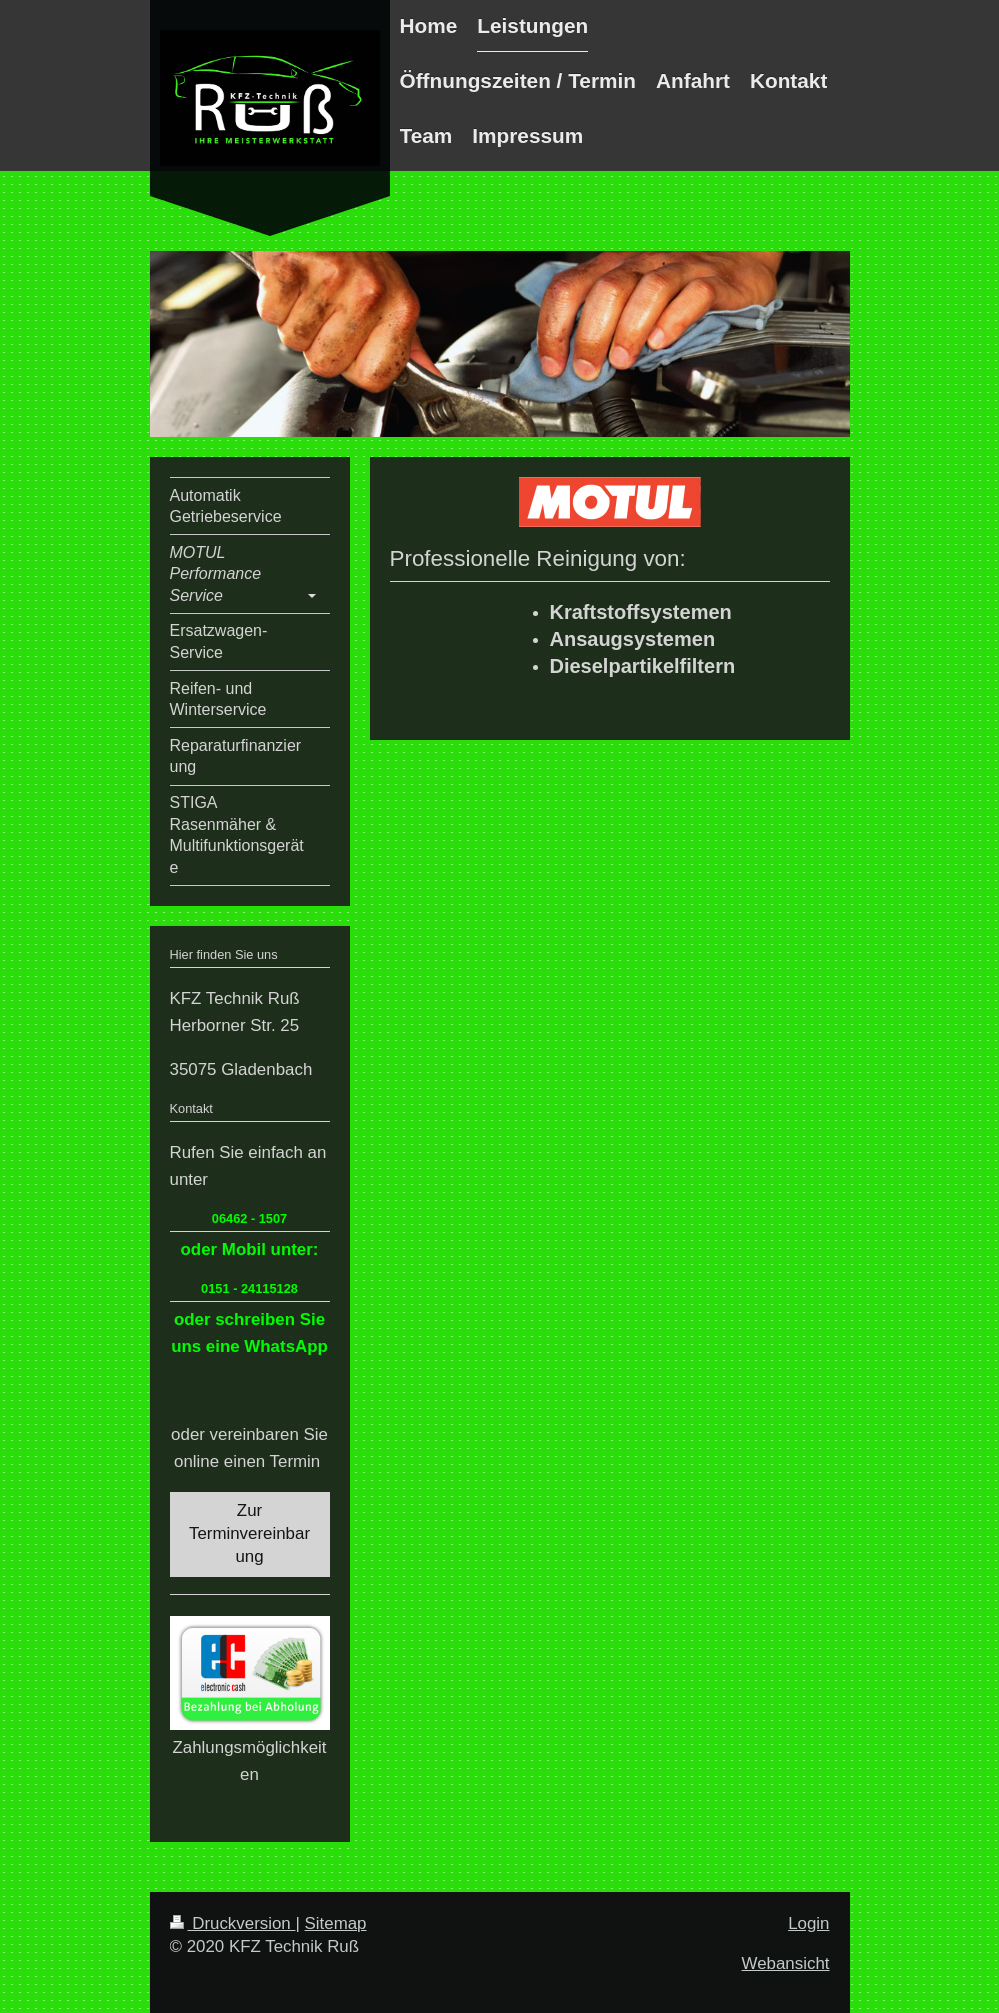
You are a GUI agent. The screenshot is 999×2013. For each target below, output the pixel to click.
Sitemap (336, 1923)
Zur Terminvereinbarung (249, 1533)
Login (808, 1923)
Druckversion (233, 1923)
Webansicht (786, 1963)
